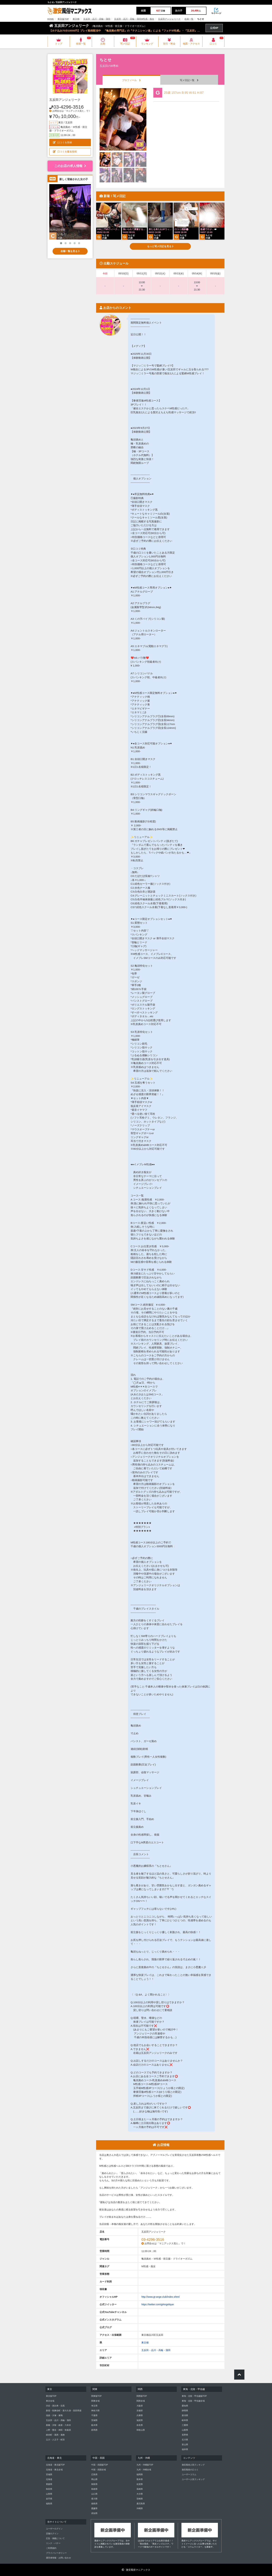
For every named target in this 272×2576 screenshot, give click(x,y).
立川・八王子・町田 (55, 2439)
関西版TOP (142, 2396)
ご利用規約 (51, 2548)
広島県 (94, 2474)
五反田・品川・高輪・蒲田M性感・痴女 (134, 19)
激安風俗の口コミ (190, 2469)
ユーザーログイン (54, 2529)
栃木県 (94, 2425)
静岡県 (185, 2410)
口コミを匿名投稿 (65, 151)
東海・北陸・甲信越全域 (193, 2401)
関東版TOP (96, 2396)
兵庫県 (140, 2415)
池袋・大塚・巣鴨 (54, 2415)
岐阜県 (185, 2420)
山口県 (94, 2494)
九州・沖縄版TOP (145, 2465)
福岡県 (140, 2474)
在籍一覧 (188, 19)
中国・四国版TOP (99, 2465)
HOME (50, 19)
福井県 (185, 2449)
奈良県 (140, 2425)
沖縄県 (140, 2508)
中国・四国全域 (98, 2469)
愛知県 (185, 2406)
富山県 (185, 2444)
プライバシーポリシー (56, 2553)
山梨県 (185, 2430)
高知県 (94, 2513)
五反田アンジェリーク (169, 19)
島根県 (94, 2489)
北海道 (49, 2479)
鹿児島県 (141, 2503)
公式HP (214, 27)
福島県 (49, 2503)
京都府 (140, 2410)
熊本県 (140, 2479)
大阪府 (140, 2406)
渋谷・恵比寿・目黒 (55, 2406)
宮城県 (49, 2474)
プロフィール (131, 80)
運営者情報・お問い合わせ (58, 2558)
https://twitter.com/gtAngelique (157, 2304)
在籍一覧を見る (70, 251)
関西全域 (141, 2401)
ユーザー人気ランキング (193, 2479)
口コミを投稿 (62, 142)
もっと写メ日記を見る (160, 246)
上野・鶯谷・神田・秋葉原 (58, 2430)
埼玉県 (94, 2406)
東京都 (76, 19)
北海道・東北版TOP (55, 2465)
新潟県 (185, 2415)
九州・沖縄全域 (144, 2469)
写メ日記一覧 (189, 80)
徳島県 (94, 2503)
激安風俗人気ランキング (193, 2465)
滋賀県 (140, 2420)
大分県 (140, 2494)
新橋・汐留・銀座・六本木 (58, 2425)
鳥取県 (94, 2484)
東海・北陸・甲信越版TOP (194, 2396)
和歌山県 (141, 2430)
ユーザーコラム (189, 2474)
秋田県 (49, 2489)
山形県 (49, 2494)
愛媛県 (94, 2508)
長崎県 (140, 2489)
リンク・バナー (53, 2543)
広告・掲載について (55, 2538)
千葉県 (94, 2415)
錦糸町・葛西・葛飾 (55, 2435)
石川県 (185, 2439)
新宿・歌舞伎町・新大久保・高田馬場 (63, 2410)
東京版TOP (63, 19)
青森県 (49, 2484)
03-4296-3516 (68, 107)
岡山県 (94, 2479)
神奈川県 (95, 2410)
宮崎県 (140, 2499)
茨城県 (94, 2420)
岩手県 (49, 2499)
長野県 (185, 2435)
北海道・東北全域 (54, 2469)
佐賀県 (140, 2484)
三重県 (185, 2425)
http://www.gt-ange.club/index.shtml (160, 2296)
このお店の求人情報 (70, 166)
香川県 (94, 2499)
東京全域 (50, 2401)
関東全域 (95, 2401)
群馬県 (94, 2430)
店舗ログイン (52, 2533)
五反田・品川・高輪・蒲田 (96, 19)
